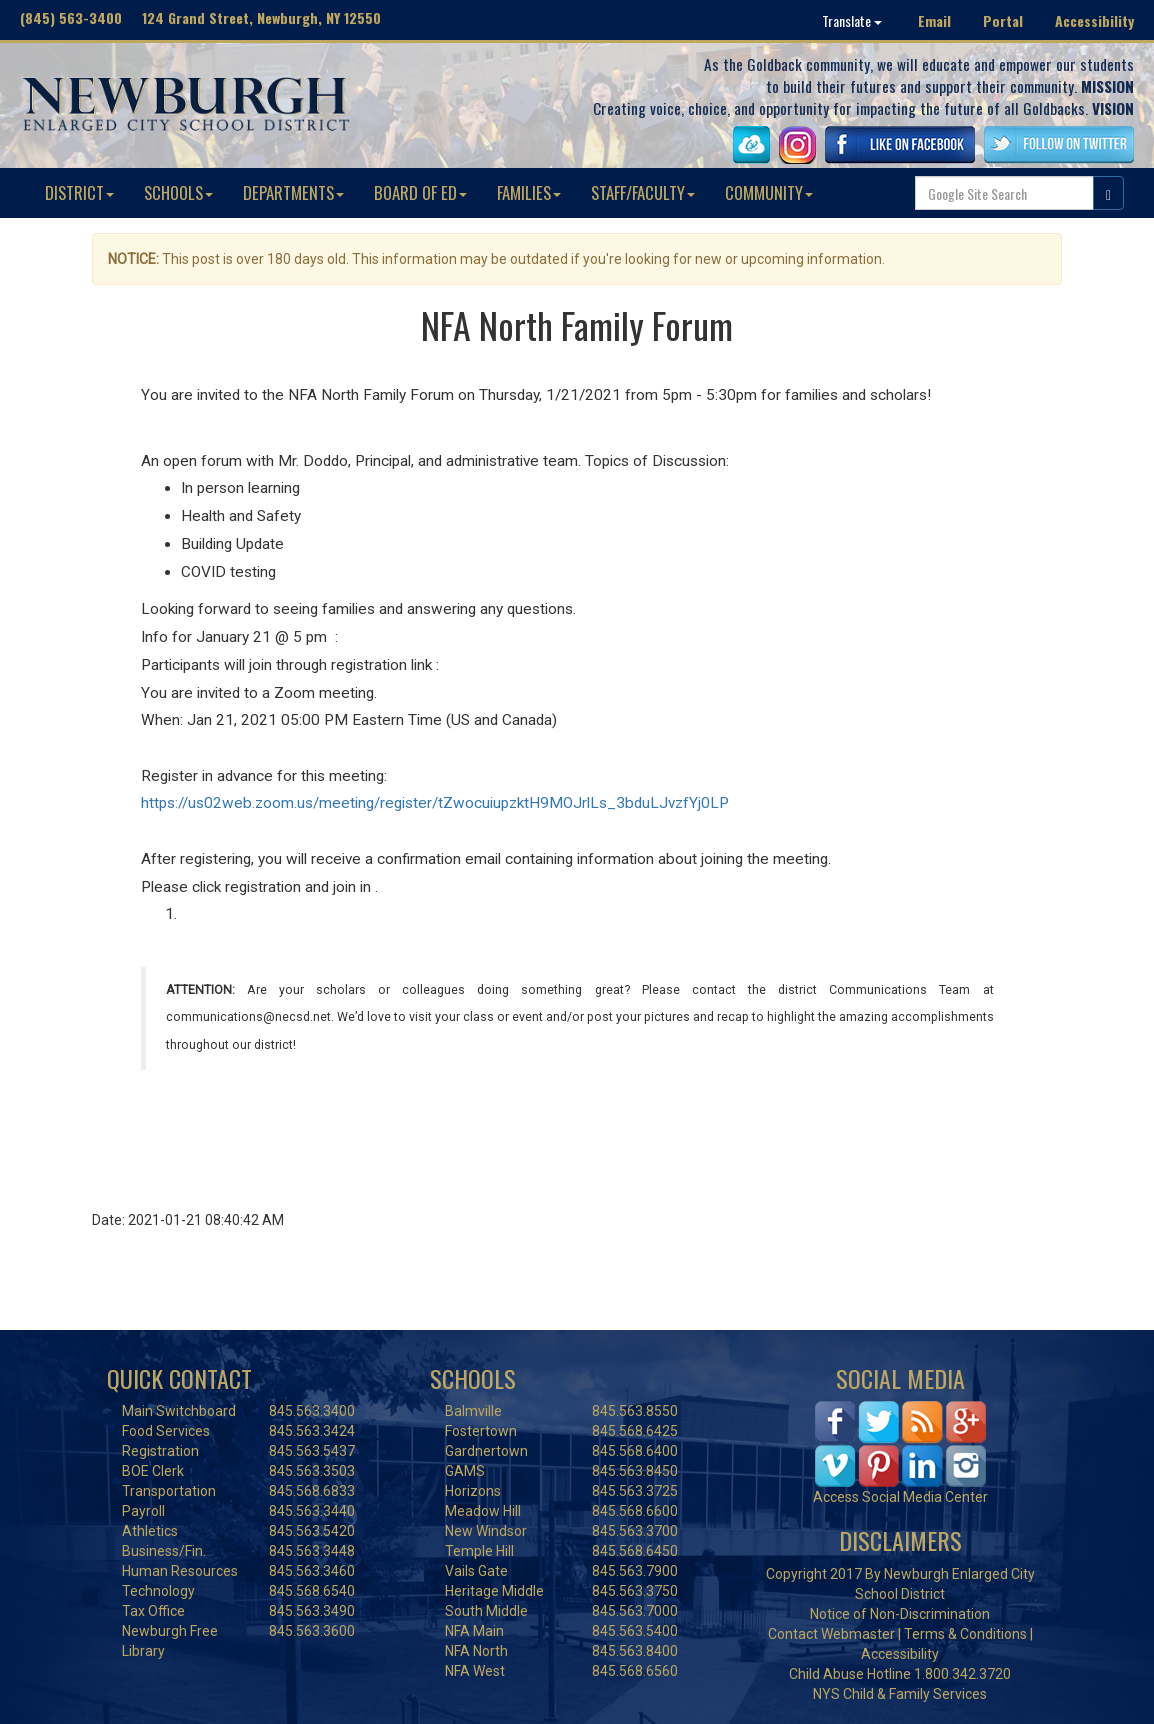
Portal (1003, 20)
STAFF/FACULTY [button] (643, 192)
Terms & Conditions (965, 1634)
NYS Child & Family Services (900, 1694)
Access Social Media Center (900, 1497)
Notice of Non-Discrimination (900, 1614)
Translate (852, 20)
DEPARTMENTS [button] (293, 192)
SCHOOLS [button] (178, 192)
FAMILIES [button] (529, 192)
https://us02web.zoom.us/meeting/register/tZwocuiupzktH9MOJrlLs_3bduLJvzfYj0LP (435, 803)
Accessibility (1094, 20)
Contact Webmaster (831, 1634)
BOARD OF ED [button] (420, 192)
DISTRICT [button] (79, 192)
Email (934, 20)
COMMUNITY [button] (769, 192)
